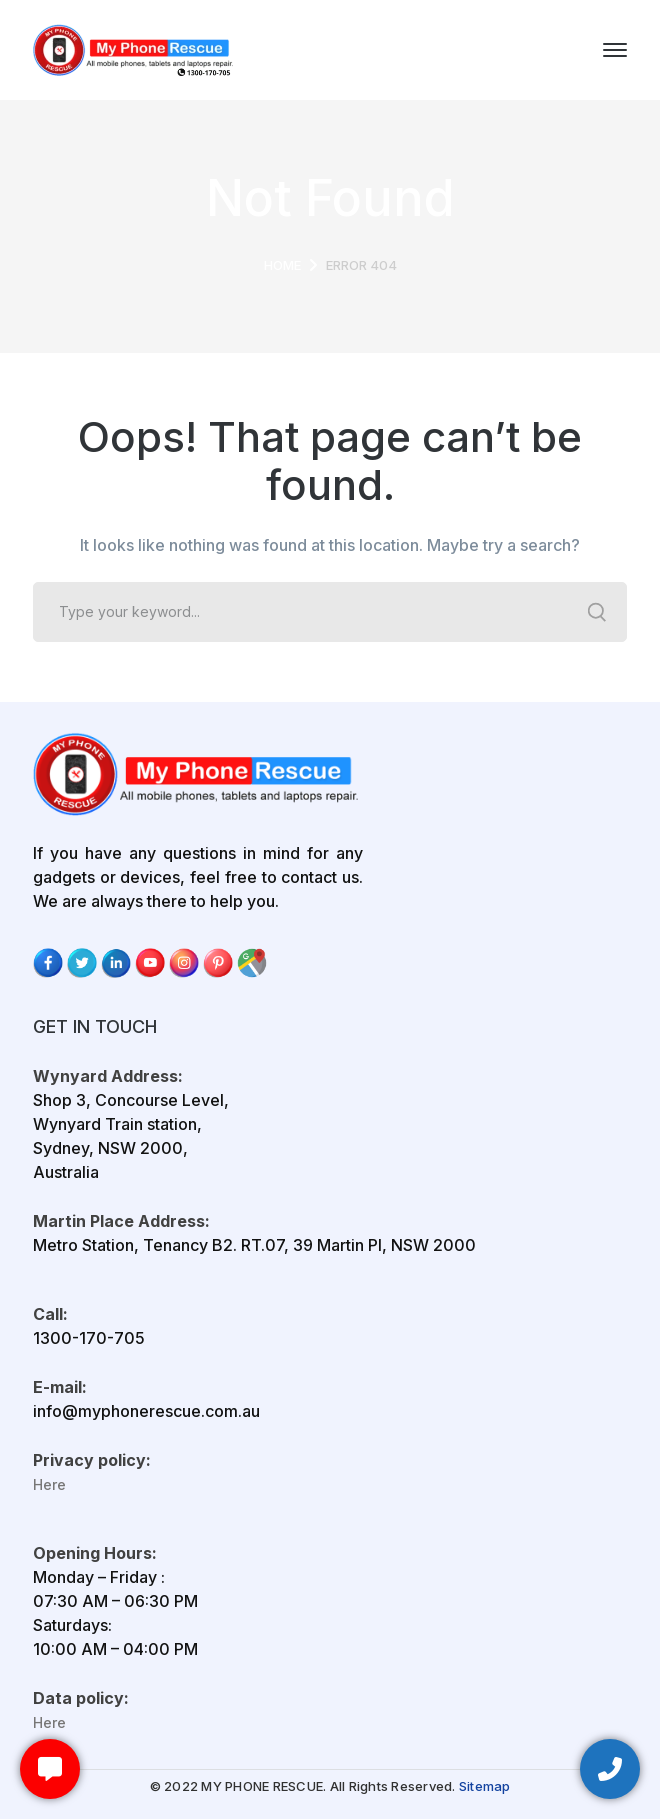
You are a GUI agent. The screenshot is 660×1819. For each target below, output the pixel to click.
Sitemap (485, 1786)
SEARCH (597, 612)
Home (282, 265)
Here (49, 1484)
